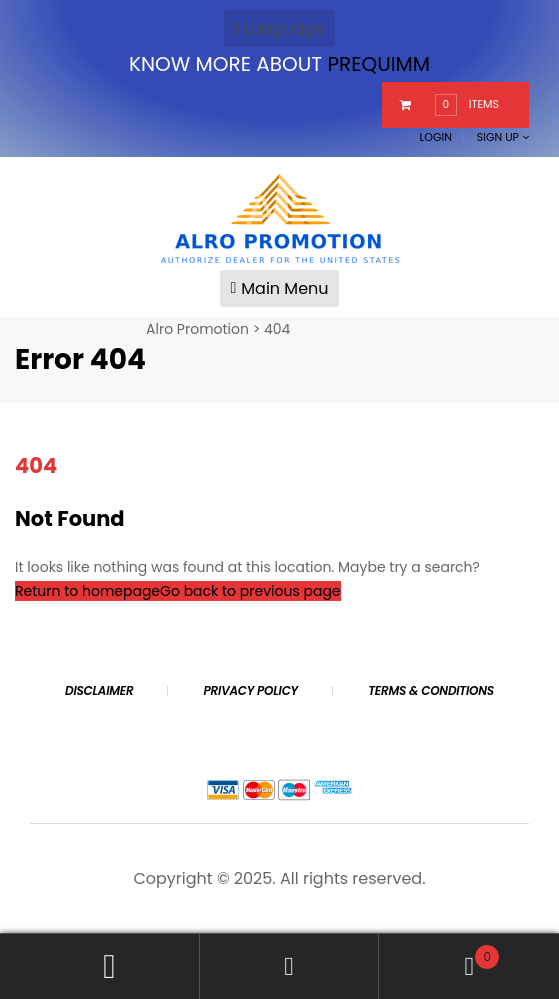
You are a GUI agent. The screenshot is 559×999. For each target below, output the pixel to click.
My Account (110, 966)
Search (290, 966)
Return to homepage (87, 591)
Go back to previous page (250, 591)
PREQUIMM (378, 64)
